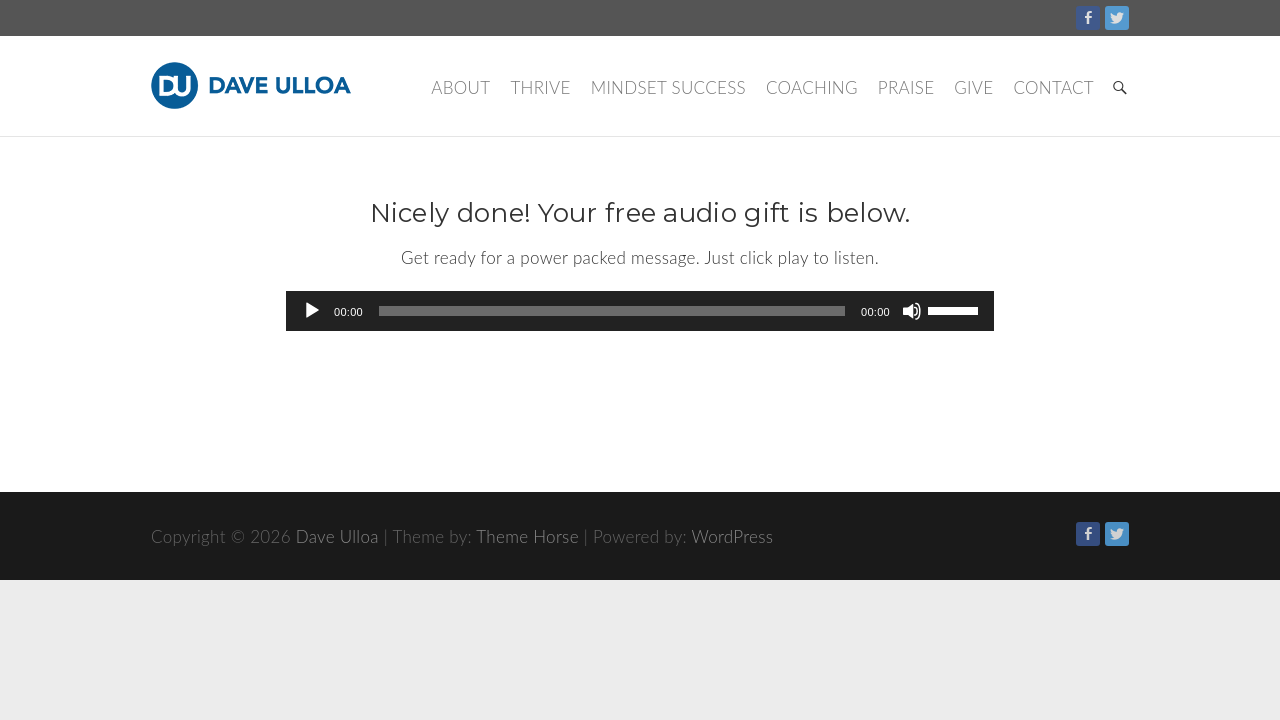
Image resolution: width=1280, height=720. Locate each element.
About (460, 87)
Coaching (812, 87)
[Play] (312, 311)
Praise (906, 87)
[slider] (612, 311)
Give (973, 87)
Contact (1053, 87)
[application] (640, 311)
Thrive (540, 87)
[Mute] (912, 311)
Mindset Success (668, 87)
